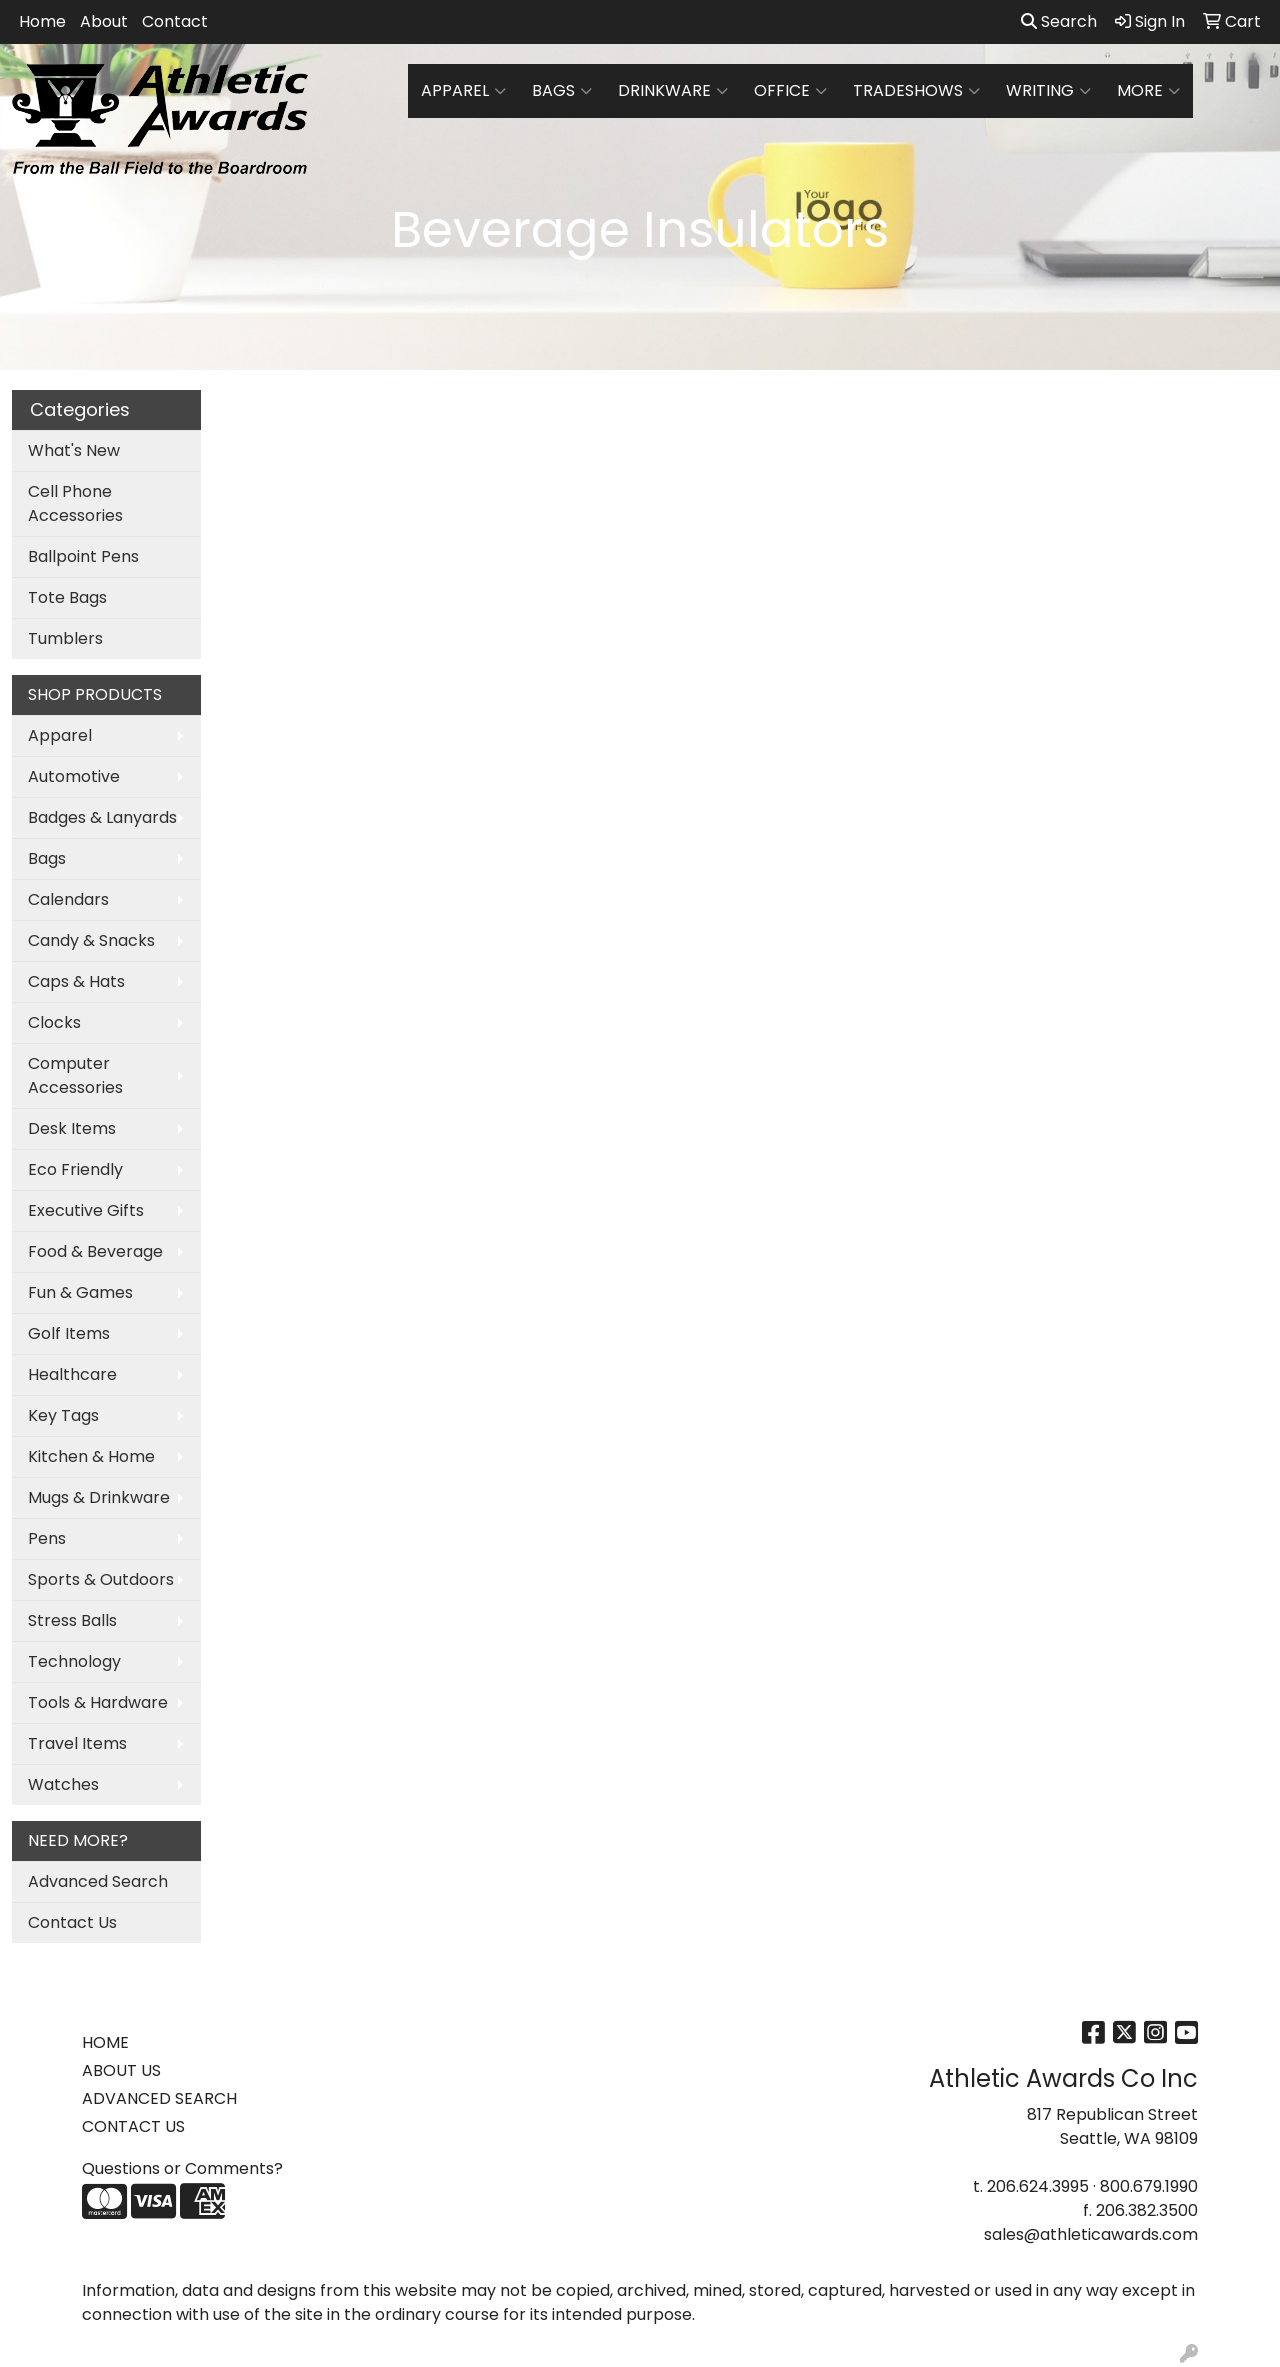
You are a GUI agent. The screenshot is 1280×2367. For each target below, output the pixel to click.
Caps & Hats (76, 981)
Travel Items (77, 1743)
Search (1059, 21)
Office (790, 91)
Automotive (74, 776)
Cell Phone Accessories (75, 503)
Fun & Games (80, 1292)
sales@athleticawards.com (1091, 2234)
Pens (47, 1538)
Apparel (463, 91)
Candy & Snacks (91, 940)
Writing (1048, 91)
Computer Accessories (75, 1075)
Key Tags (63, 1415)
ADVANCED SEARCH (159, 2098)
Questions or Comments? (182, 2168)
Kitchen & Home (91, 1456)
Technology (74, 1661)
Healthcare (72, 1374)
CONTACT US (133, 2126)
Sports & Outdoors (101, 1579)
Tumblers (65, 638)
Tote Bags (67, 597)
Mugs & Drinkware (99, 1497)
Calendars (68, 899)
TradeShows (916, 91)
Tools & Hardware (98, 1702)
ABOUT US (121, 2070)
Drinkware (673, 91)
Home (42, 21)
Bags (562, 91)
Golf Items (69, 1333)
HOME (105, 2042)
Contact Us (72, 1922)
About (104, 21)
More (1148, 91)
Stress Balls (72, 1620)
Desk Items (72, 1128)
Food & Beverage (95, 1251)
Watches (63, 1784)
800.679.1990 (1149, 2186)
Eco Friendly (75, 1169)
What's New (74, 450)
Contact (175, 21)
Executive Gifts (86, 1210)
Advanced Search (98, 1881)
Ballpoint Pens (83, 556)
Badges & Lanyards (102, 817)
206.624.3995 (1038, 2186)
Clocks (54, 1022)
